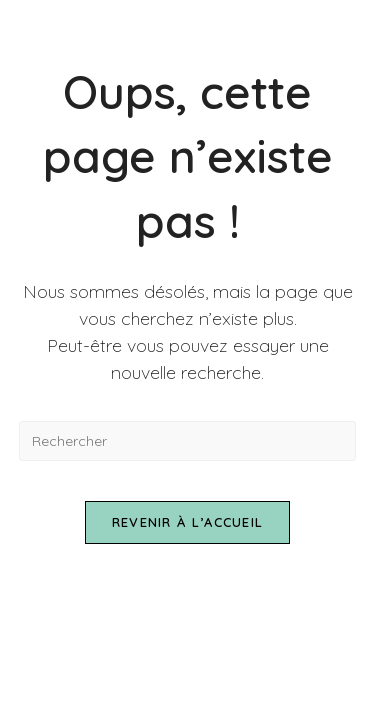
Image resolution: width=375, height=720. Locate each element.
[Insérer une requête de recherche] (188, 441)
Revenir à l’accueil (188, 522)
